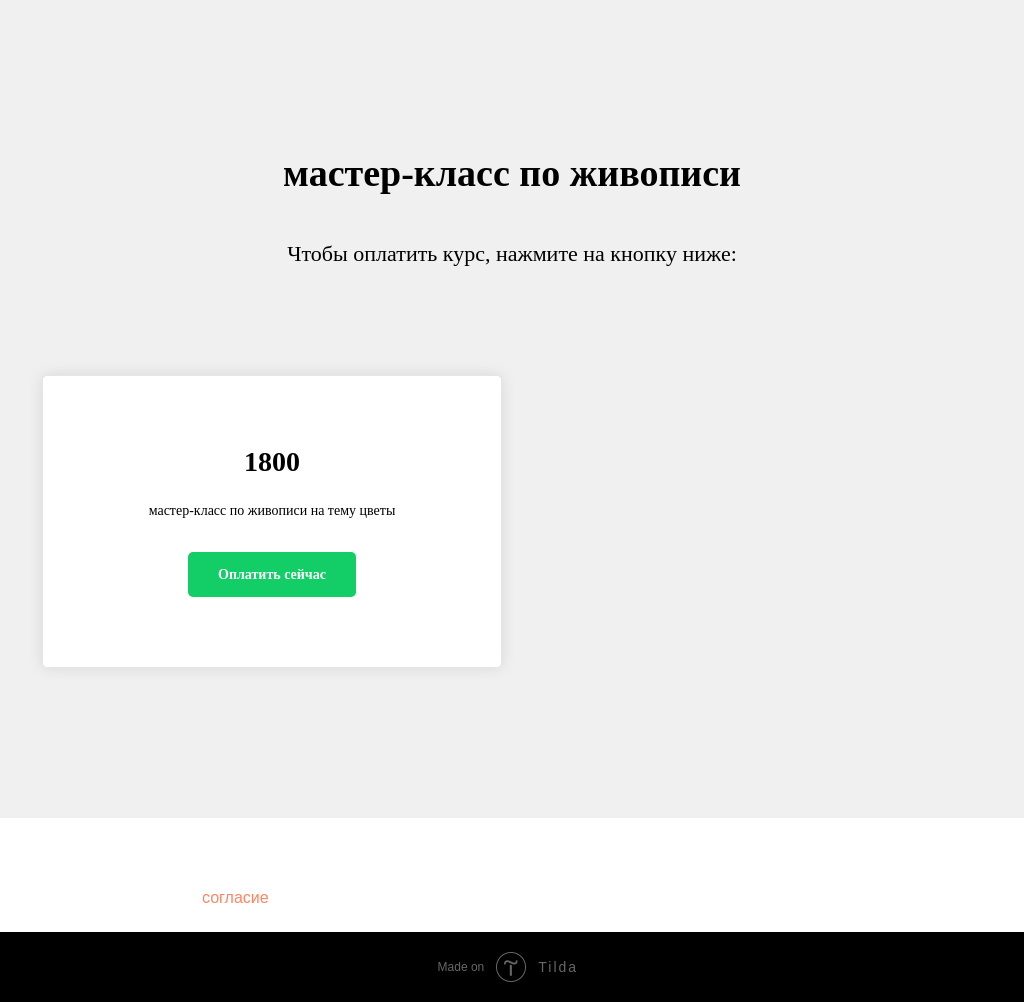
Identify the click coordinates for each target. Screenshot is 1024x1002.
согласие (235, 897)
